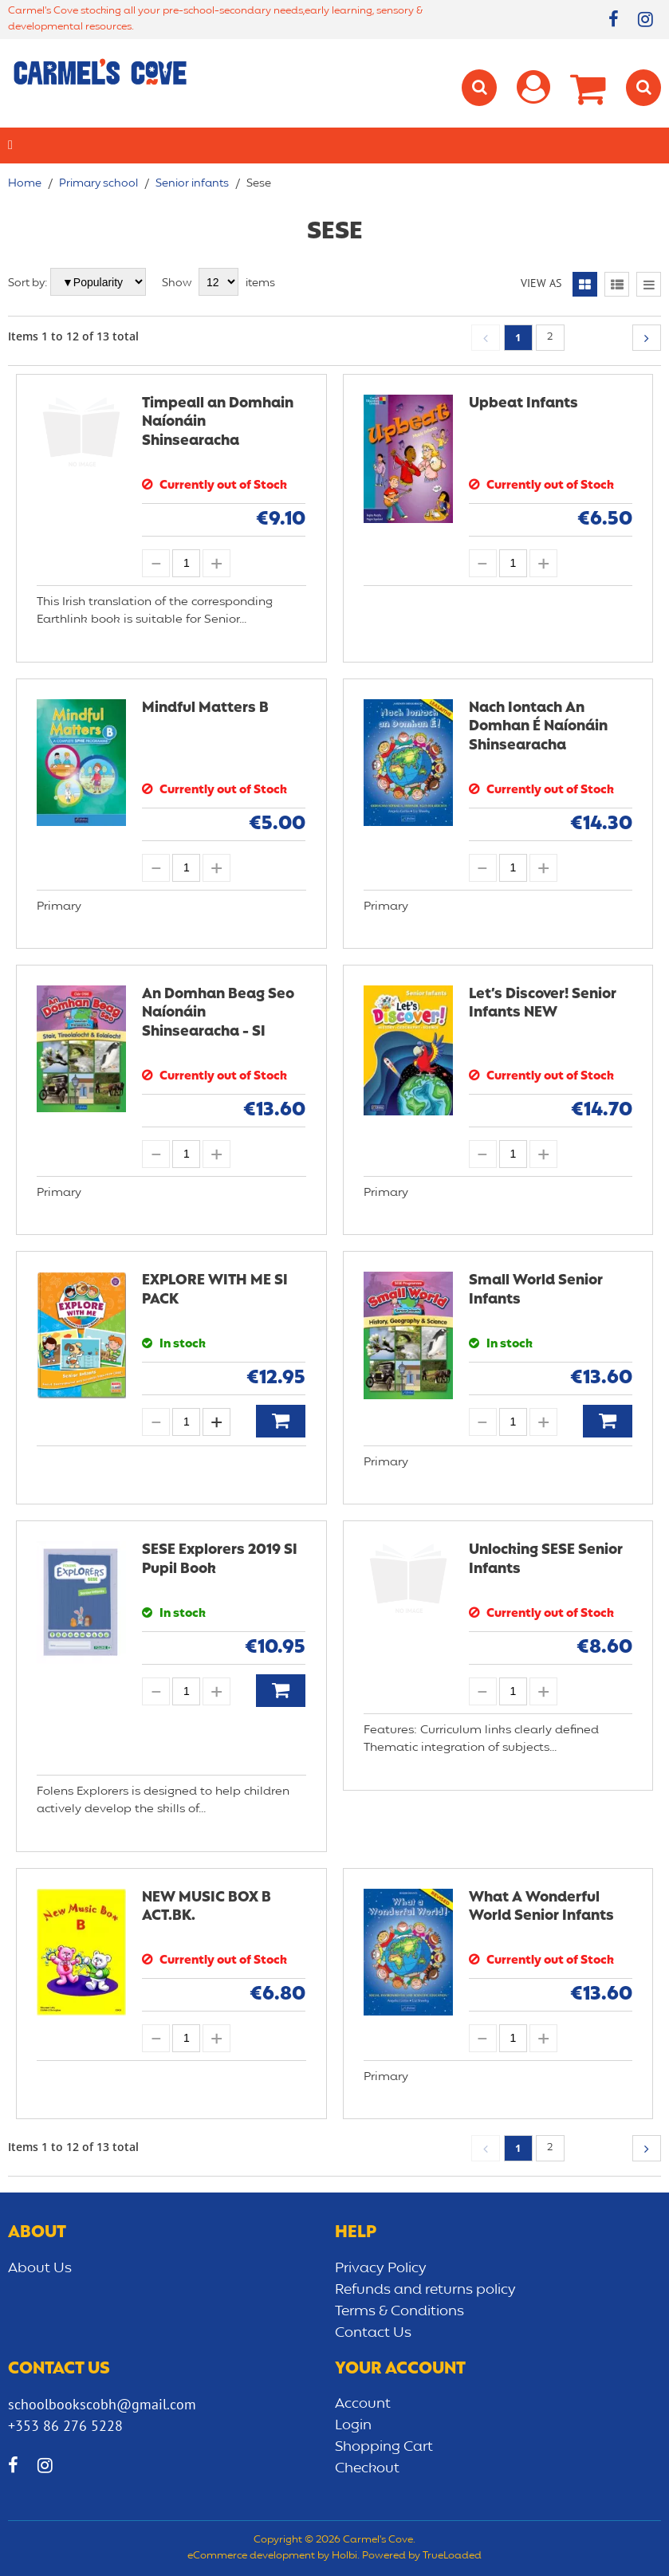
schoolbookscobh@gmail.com (102, 2404)
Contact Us (373, 2333)
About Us (40, 2268)
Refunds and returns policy (425, 2290)
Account (363, 2404)
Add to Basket (280, 1421)
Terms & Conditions (399, 2311)
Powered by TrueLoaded (422, 2556)
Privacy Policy (381, 2268)
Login (353, 2425)
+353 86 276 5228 (65, 2426)
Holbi (344, 2556)
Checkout (367, 2468)
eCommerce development (251, 2556)
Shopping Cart (384, 2447)
